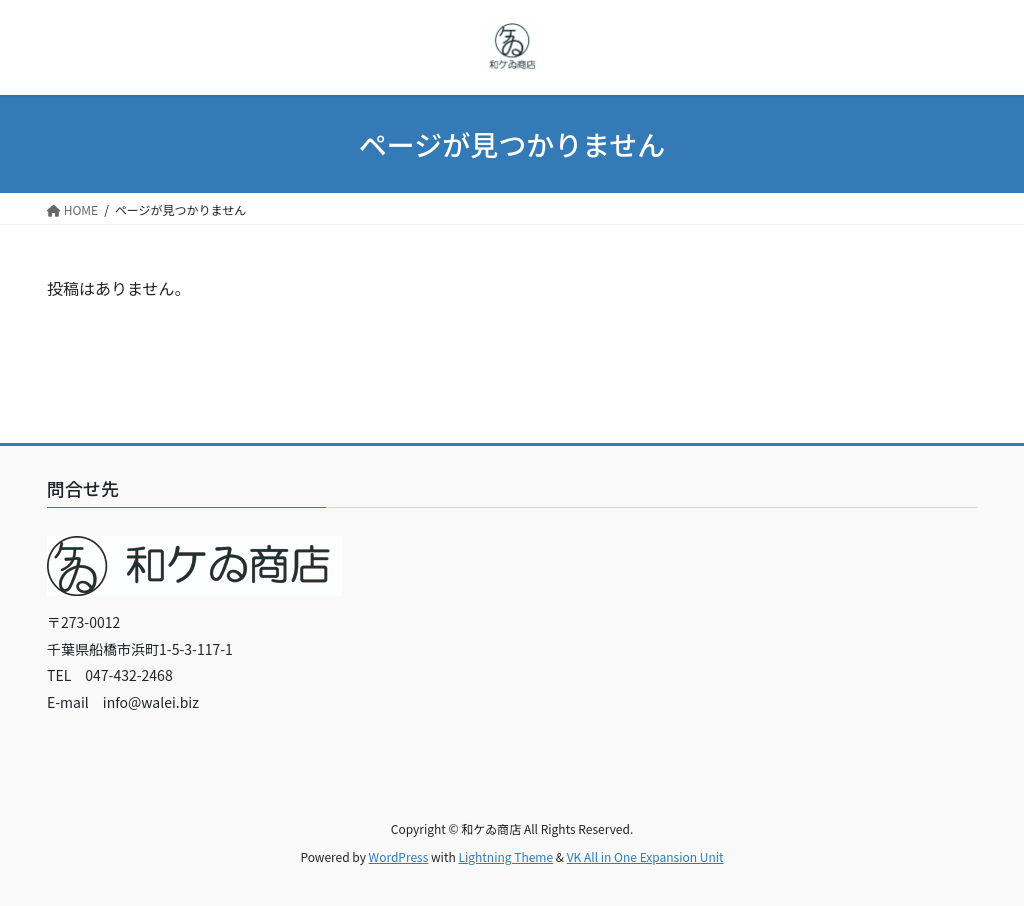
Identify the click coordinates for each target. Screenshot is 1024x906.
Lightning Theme (505, 856)
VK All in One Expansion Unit (645, 856)
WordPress (399, 856)
